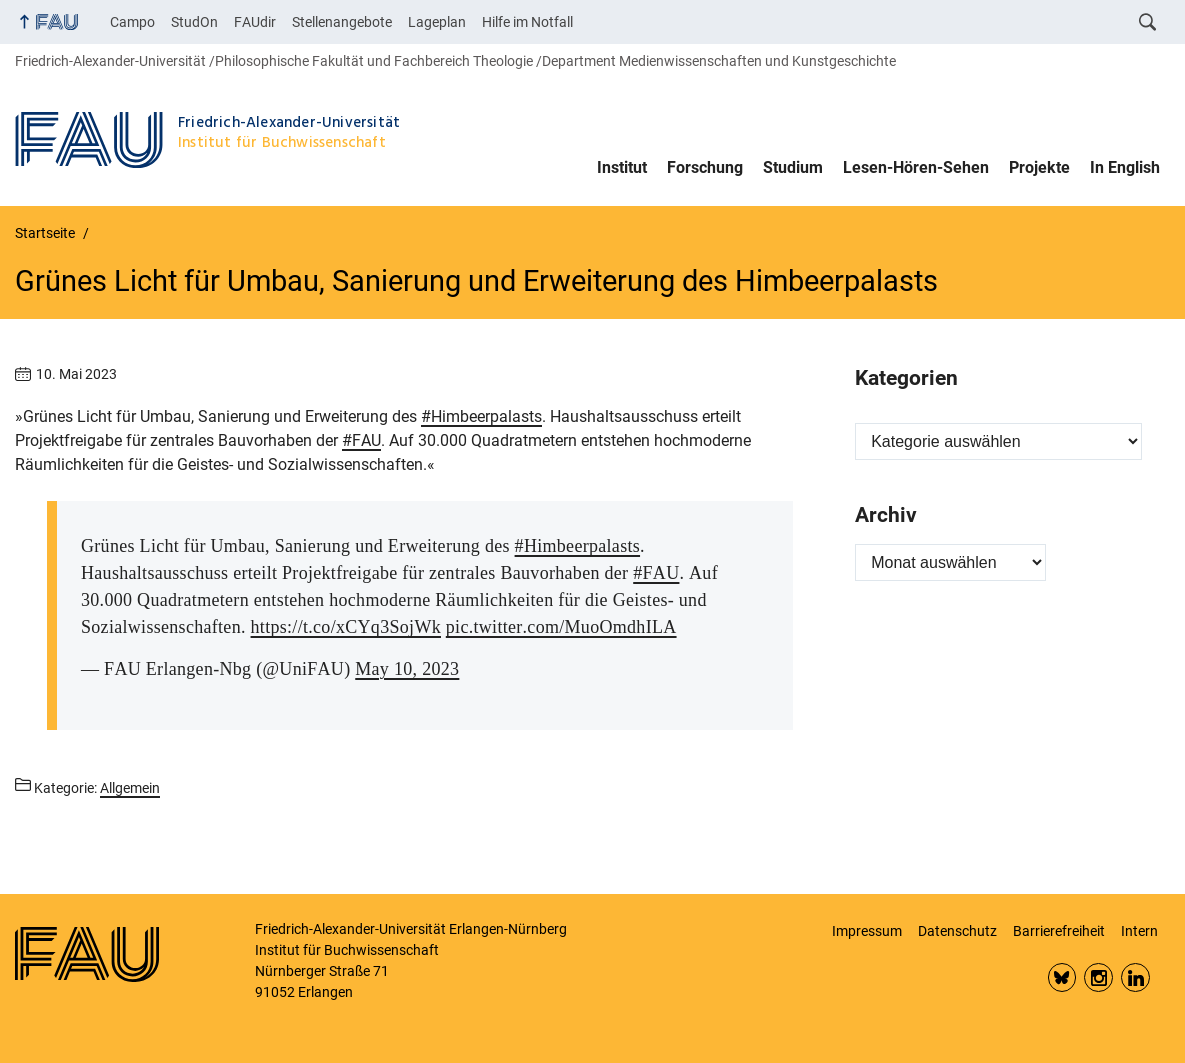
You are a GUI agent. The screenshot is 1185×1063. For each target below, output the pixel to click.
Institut (622, 167)
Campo (132, 22)
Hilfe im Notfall (527, 22)
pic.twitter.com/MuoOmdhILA (561, 627)
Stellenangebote (342, 22)
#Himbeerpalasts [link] (481, 416)
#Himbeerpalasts (577, 546)
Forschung (705, 167)
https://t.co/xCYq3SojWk (346, 627)
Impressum (867, 931)
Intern (1139, 931)
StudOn (194, 22)
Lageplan (437, 22)
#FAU (656, 573)
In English (1125, 167)
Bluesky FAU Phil (1062, 977)
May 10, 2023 (407, 669)
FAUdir (255, 22)
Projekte (1039, 167)
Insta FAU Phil (1098, 977)
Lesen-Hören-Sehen (916, 167)
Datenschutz (957, 931)
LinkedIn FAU (1135, 977)
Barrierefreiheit (1059, 931)
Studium (793, 167)
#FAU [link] (361, 440)
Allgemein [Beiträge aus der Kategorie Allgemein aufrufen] (130, 788)
